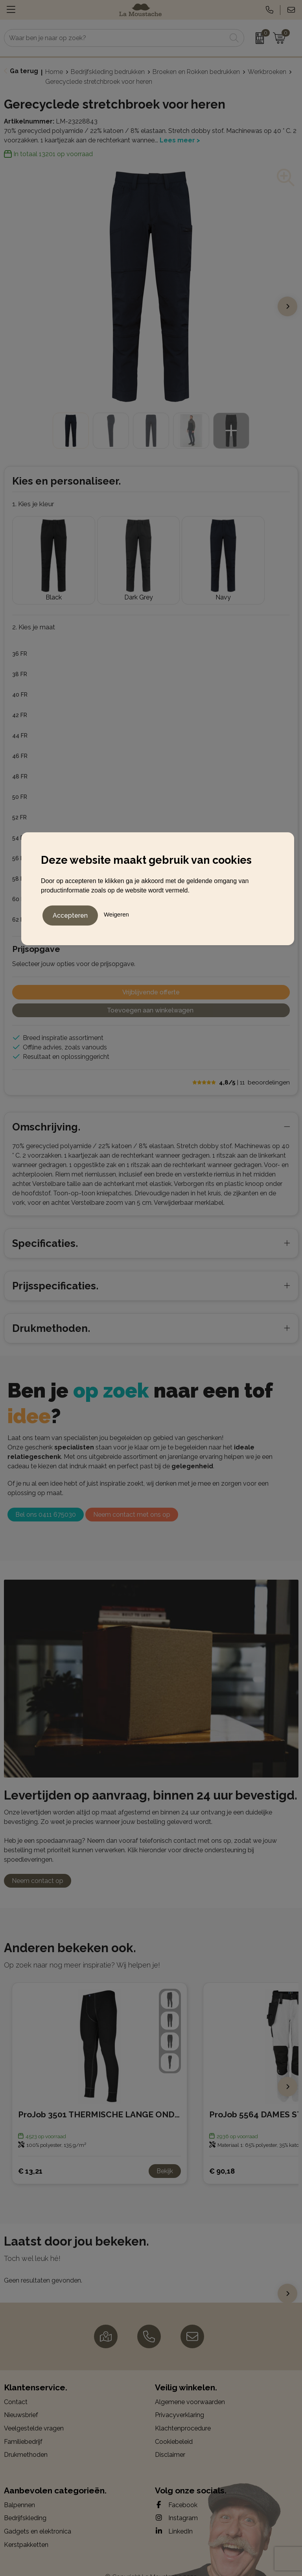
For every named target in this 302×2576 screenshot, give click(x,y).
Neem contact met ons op (131, 1499)
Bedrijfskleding (25, 2502)
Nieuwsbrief (21, 2399)
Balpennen (19, 2489)
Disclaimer (170, 2439)
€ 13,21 (30, 2155)
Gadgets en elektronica (37, 2516)
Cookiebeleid (174, 2426)
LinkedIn (174, 2516)
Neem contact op (37, 1865)
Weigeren (116, 912)
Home (54, 72)
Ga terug (24, 71)
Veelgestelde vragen (34, 2413)
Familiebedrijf (23, 2426)
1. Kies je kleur (33, 504)
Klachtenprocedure (183, 2413)
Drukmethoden (26, 2439)
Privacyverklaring (179, 2399)
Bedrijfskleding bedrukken (108, 72)
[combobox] (115, 38)
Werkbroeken (267, 72)
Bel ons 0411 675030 (45, 1499)
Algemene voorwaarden (190, 2386)
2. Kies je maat (33, 612)
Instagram (176, 2502)
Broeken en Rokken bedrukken (196, 72)
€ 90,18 (222, 2155)
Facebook (176, 2489)
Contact (16, 2386)
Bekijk (165, 2155)
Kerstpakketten (26, 2529)
